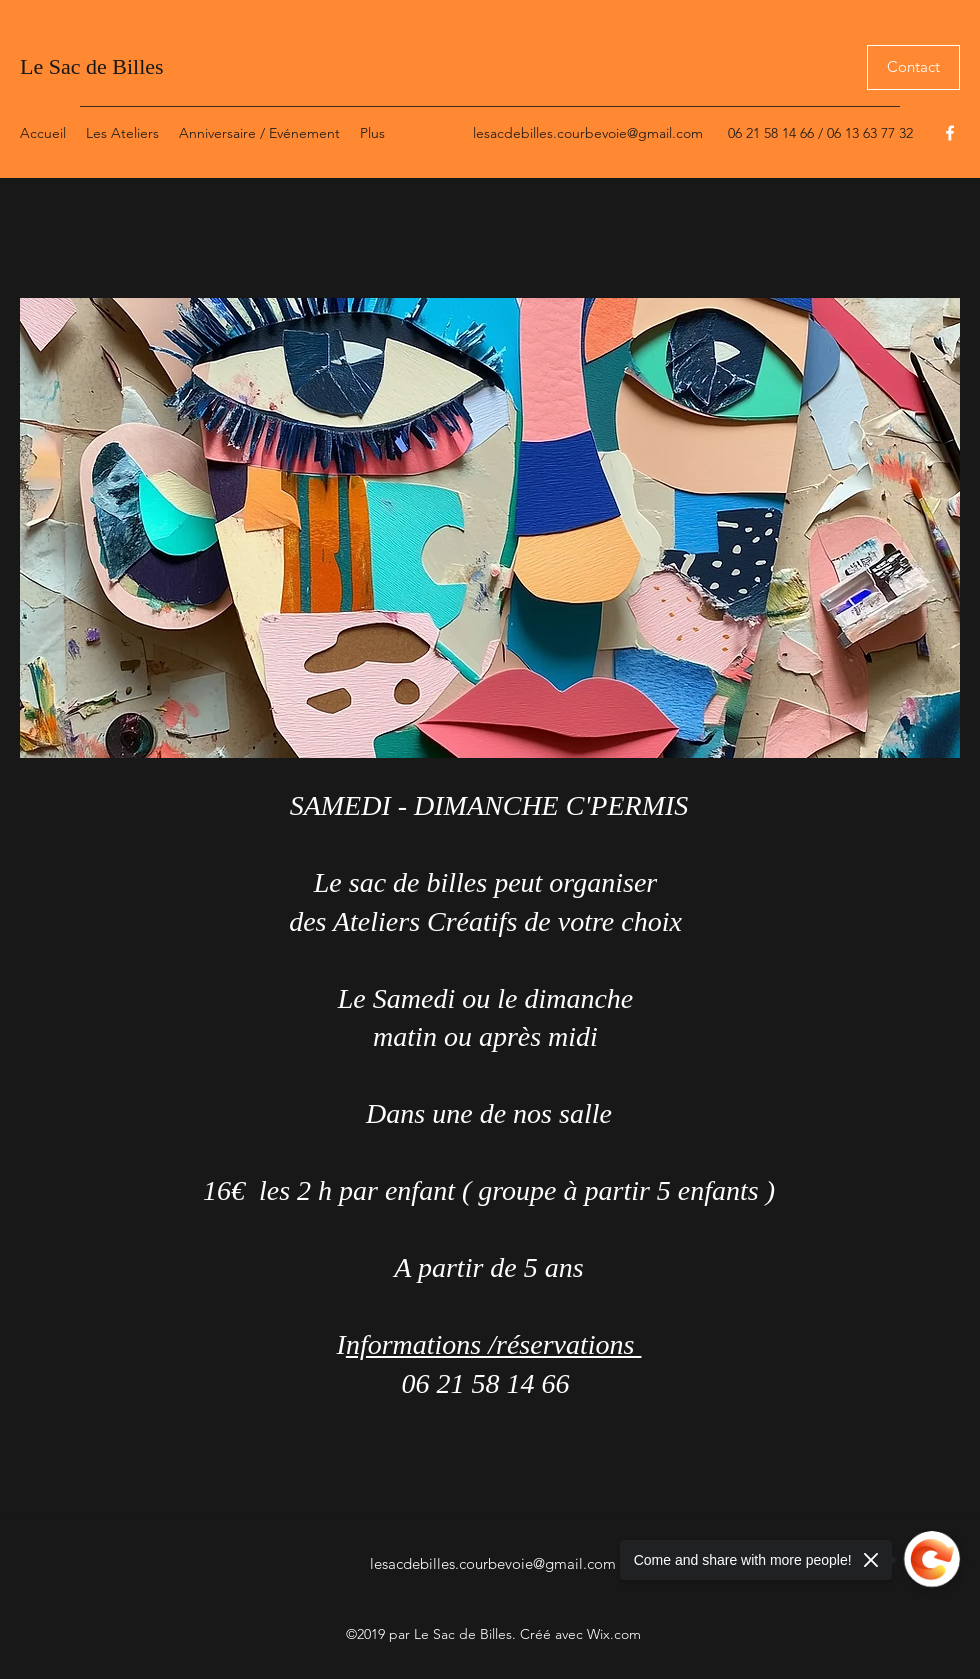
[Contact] (913, 67)
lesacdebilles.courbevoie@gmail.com (588, 133)
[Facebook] (950, 133)
